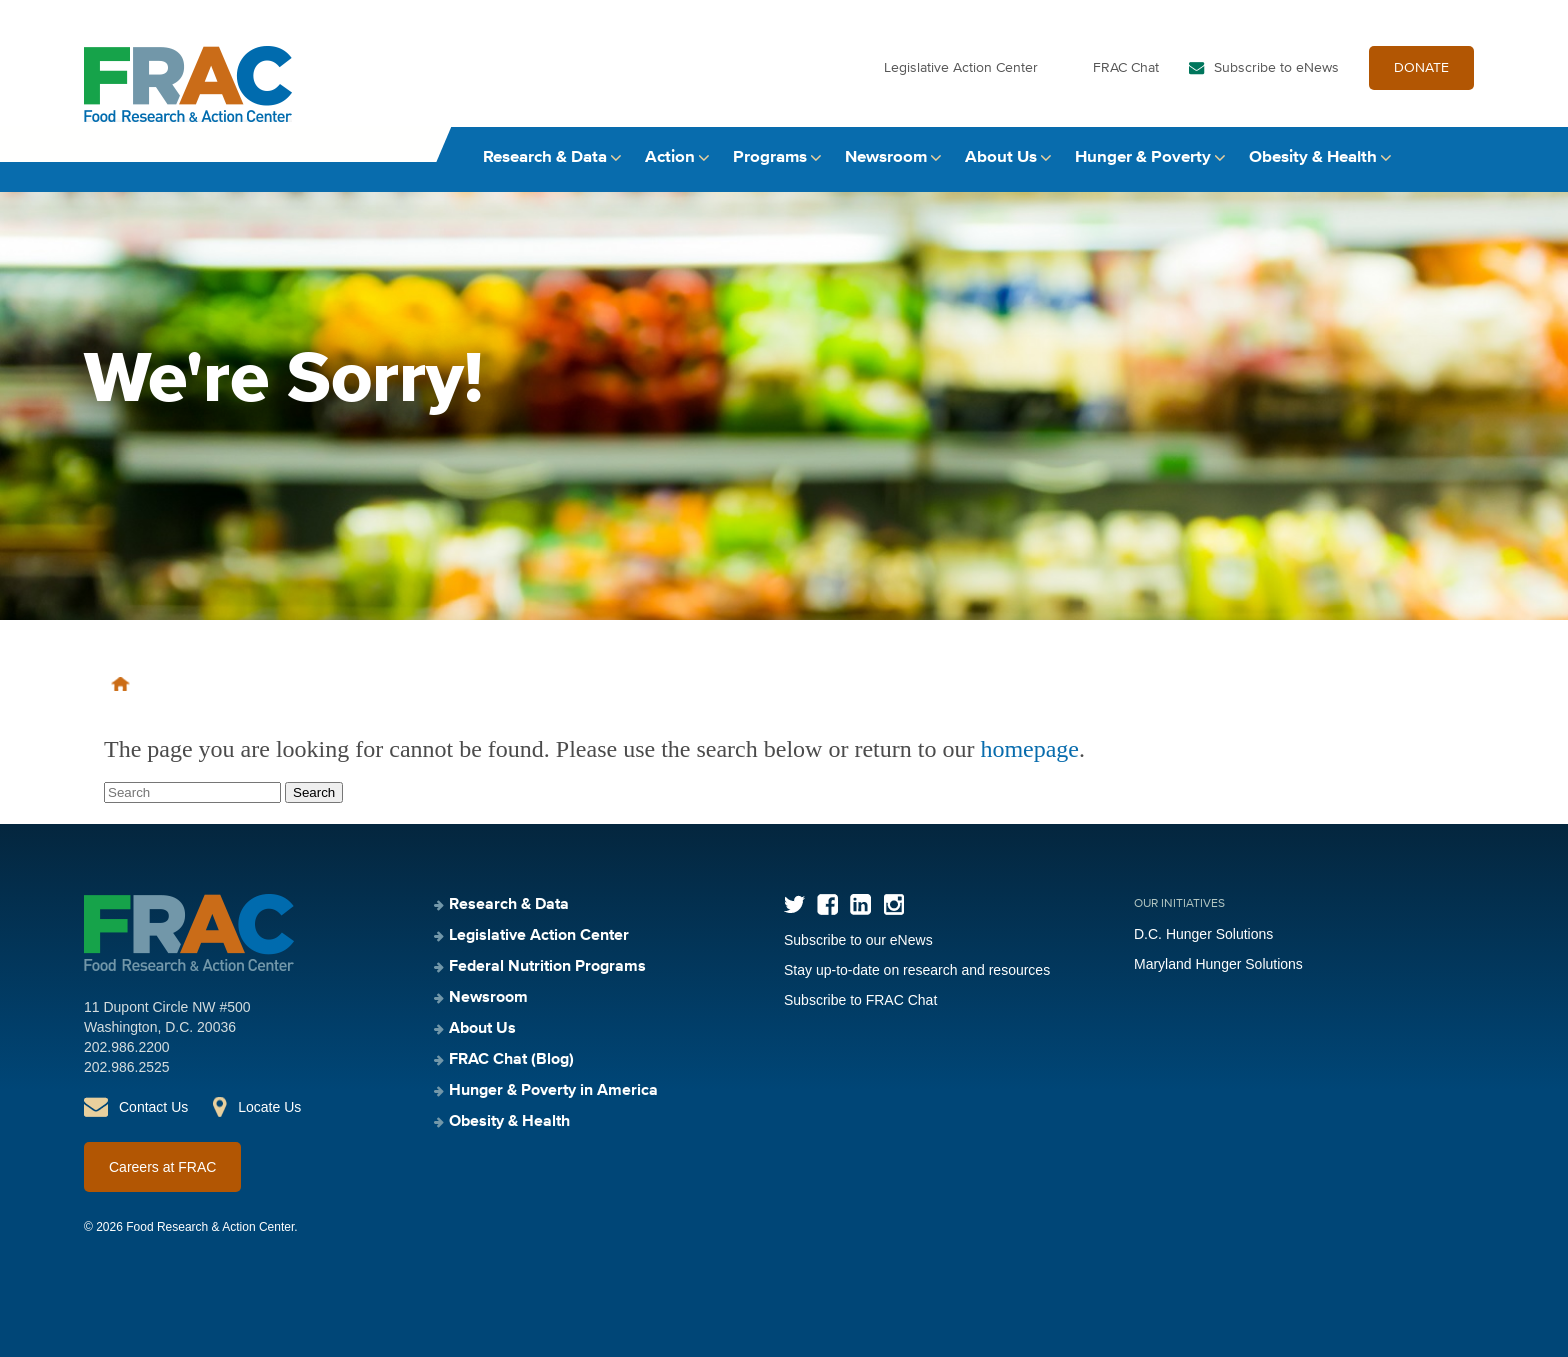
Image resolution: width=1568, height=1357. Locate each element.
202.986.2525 (127, 1067)
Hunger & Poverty (1143, 157)
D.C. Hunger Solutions (1203, 934)
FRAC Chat (1126, 68)
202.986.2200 (127, 1047)
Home (120, 684)
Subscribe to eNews (1276, 68)
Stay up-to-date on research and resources (917, 970)
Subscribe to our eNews (858, 940)
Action (670, 157)
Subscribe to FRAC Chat (860, 1000)
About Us (1001, 157)
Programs (770, 157)
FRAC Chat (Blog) (511, 1060)
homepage (1029, 749)
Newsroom (886, 157)
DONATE (1421, 68)
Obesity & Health (1313, 157)
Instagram (893, 904)
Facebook (827, 904)
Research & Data (545, 157)
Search (1465, 157)
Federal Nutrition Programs (547, 967)
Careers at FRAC (162, 1167)
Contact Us (153, 1107)
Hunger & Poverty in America (553, 1091)
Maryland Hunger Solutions (1218, 964)
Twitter (794, 904)
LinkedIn (860, 904)
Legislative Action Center (961, 68)
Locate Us (269, 1107)
